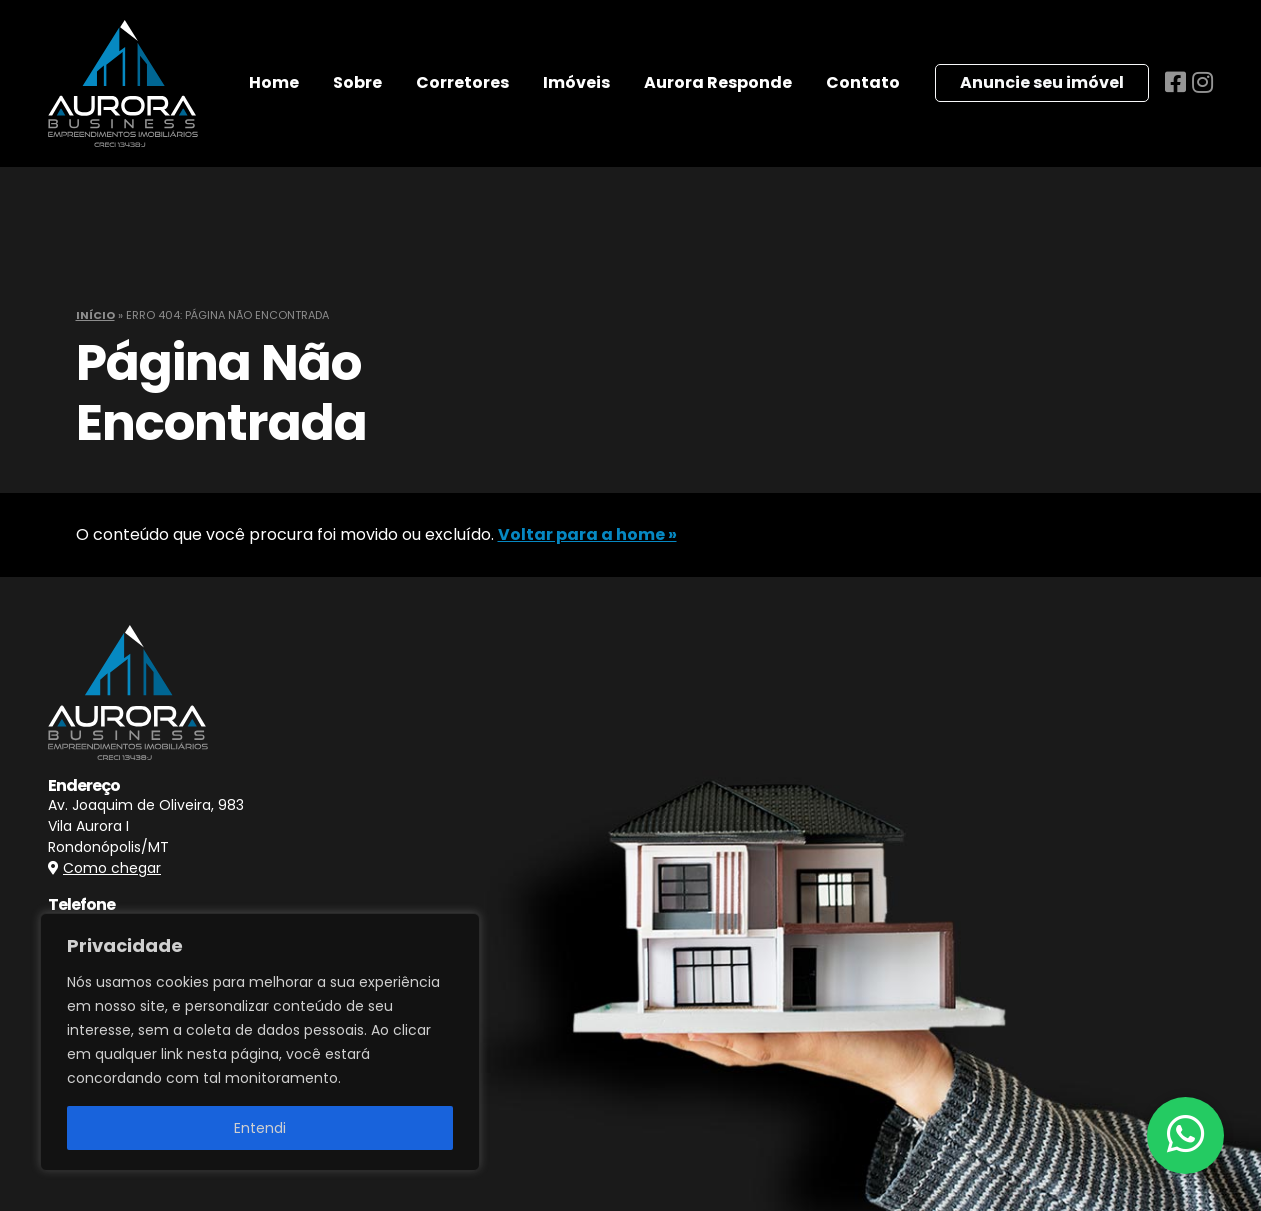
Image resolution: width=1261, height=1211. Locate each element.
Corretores (462, 82)
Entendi (260, 1128)
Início (95, 315)
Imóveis (576, 82)
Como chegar (112, 868)
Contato (863, 82)
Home (274, 82)
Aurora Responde (718, 82)
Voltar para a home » (587, 534)
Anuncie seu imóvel (1042, 82)
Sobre (357, 82)
